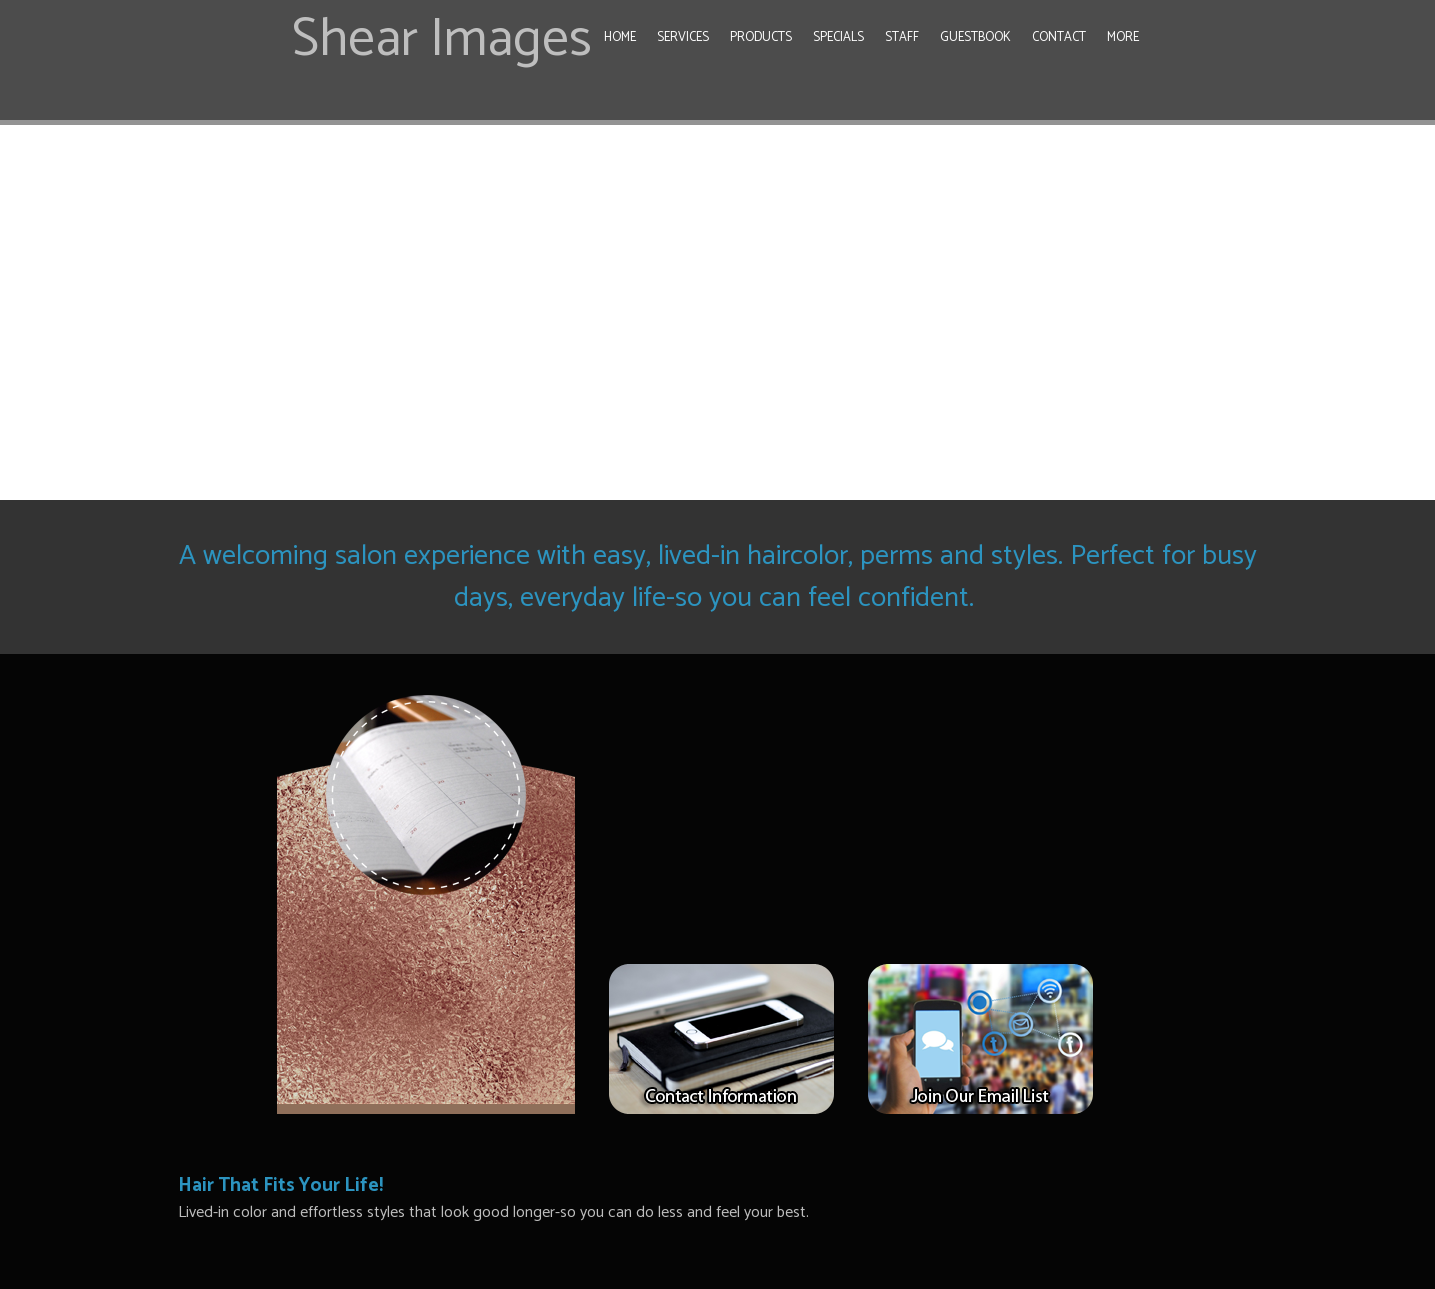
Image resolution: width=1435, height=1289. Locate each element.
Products (761, 37)
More (1123, 37)
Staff (902, 37)
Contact (1059, 37)
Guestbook (975, 37)
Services (683, 37)
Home (620, 37)
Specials (838, 37)
